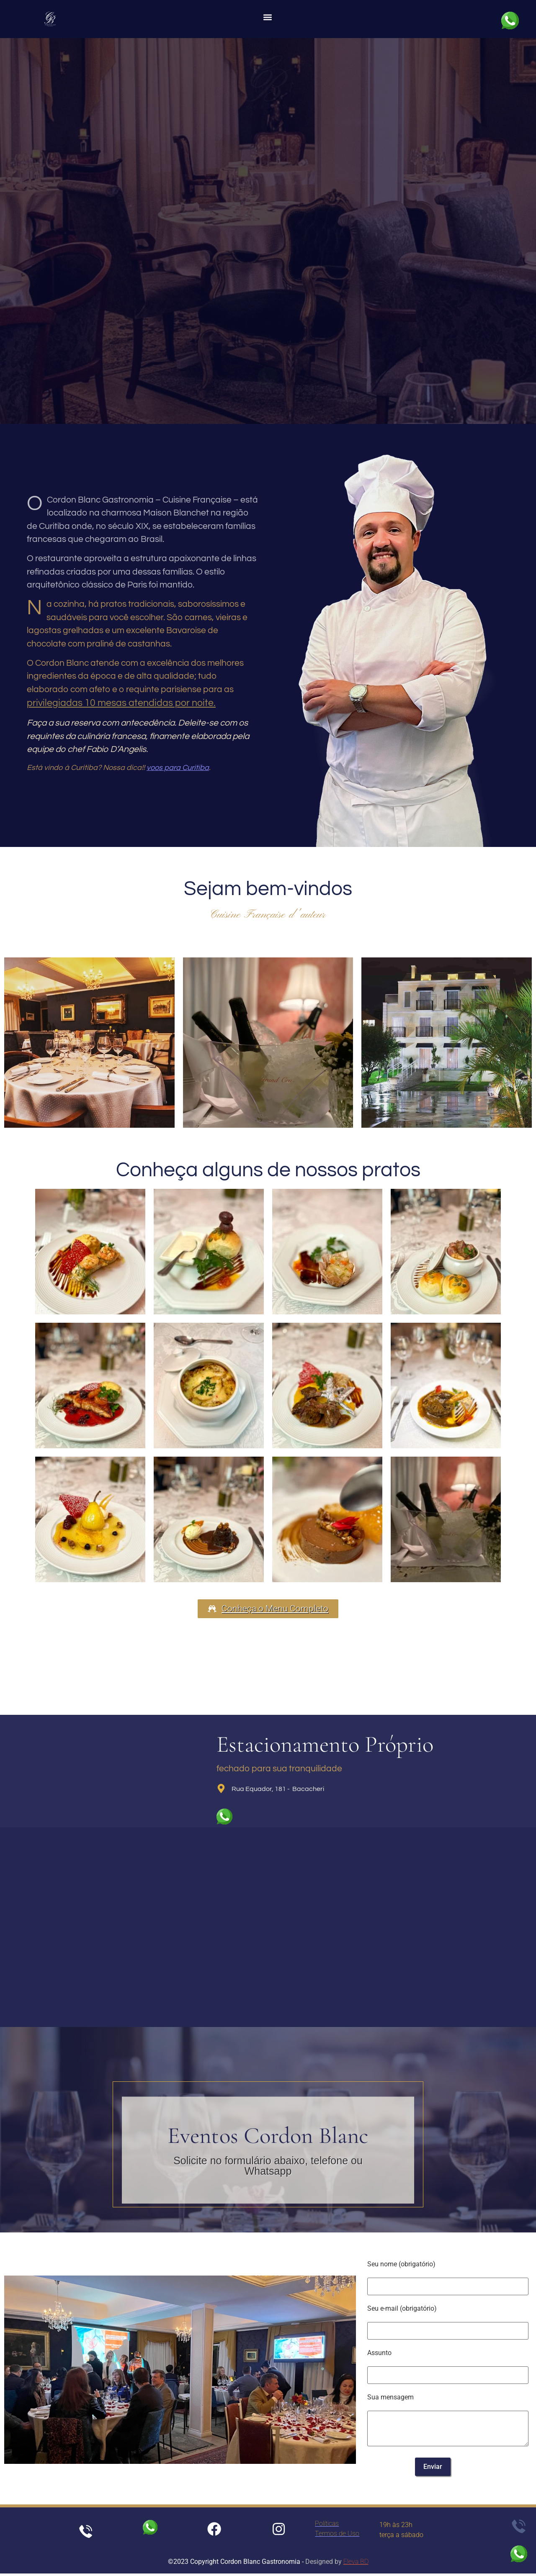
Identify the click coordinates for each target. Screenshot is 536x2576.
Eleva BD (355, 2564)
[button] (267, 17)
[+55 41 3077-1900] (248, 397)
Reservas (268, 318)
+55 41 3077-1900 (272, 398)
